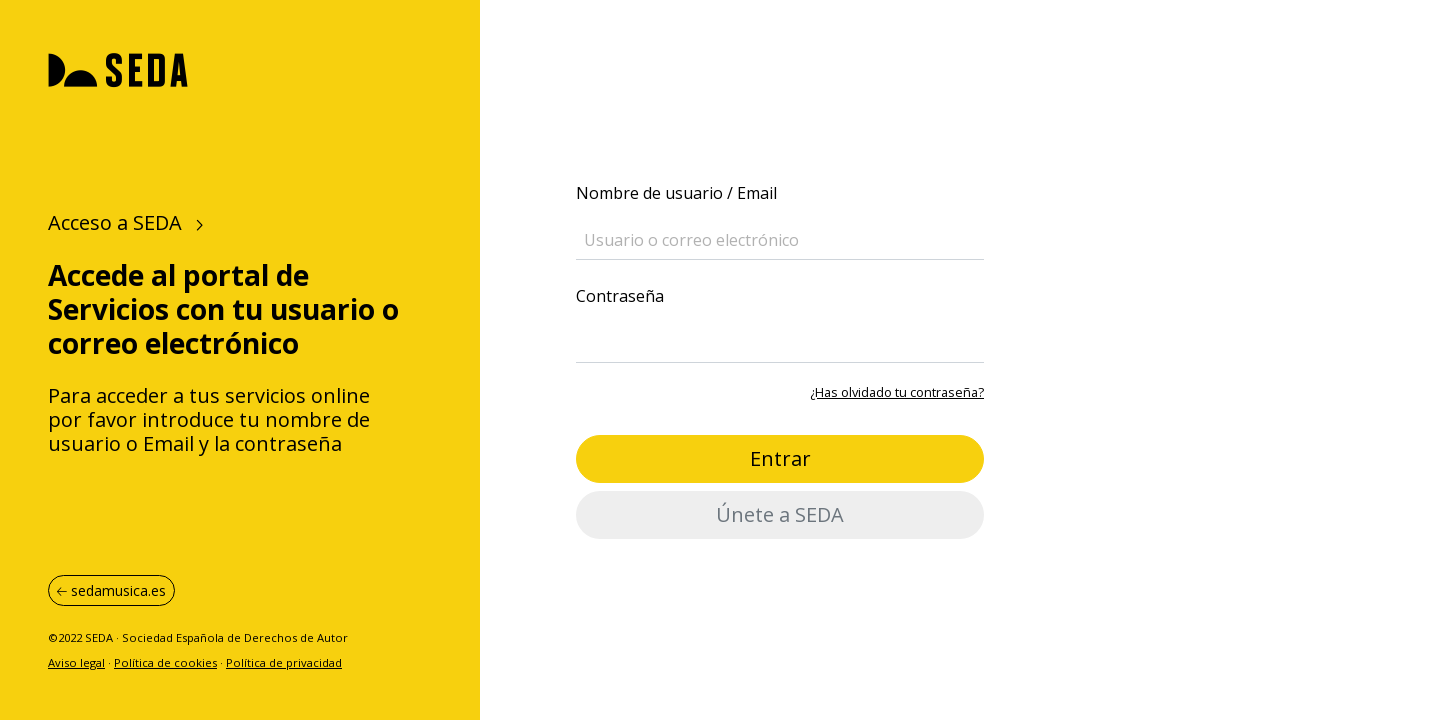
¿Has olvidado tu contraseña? (897, 392)
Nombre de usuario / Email (676, 193)
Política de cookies (165, 662)
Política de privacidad (284, 662)
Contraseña (620, 296)
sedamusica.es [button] (111, 590)
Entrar (780, 458)
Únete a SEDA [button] (780, 514)
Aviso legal (76, 662)
